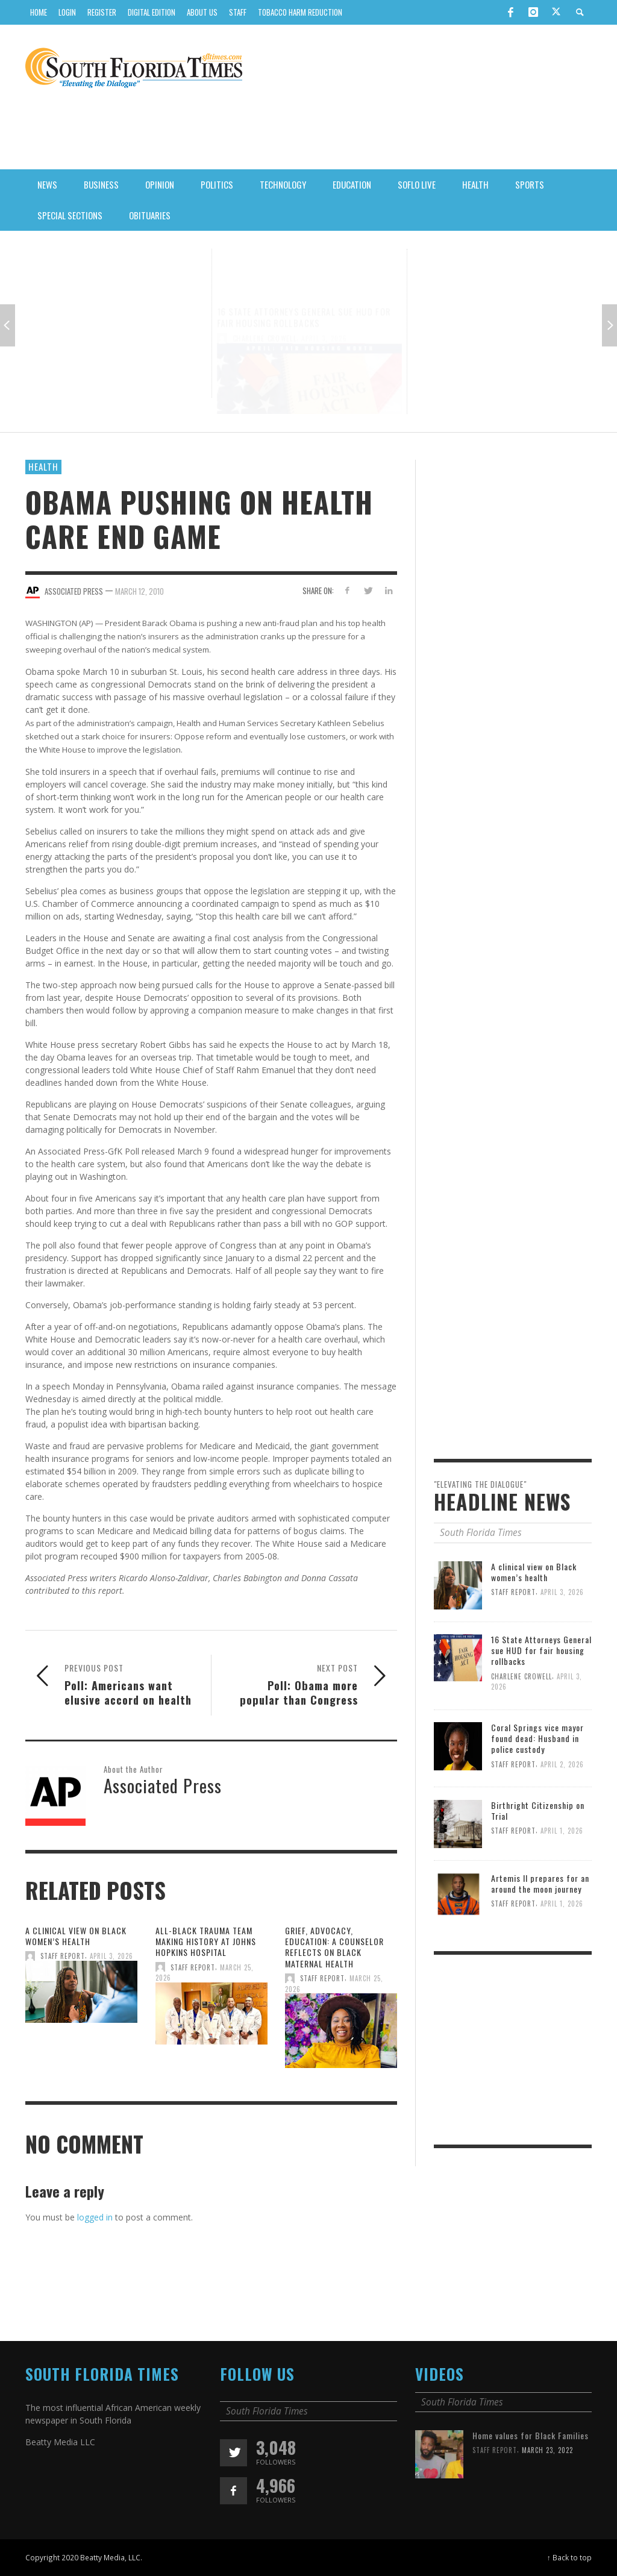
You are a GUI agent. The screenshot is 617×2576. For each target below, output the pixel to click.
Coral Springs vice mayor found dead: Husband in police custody (495, 295)
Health (43, 466)
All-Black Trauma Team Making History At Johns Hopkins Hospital (205, 1991)
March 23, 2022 (549, 2502)
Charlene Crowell (265, 310)
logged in (95, 2217)
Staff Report (62, 304)
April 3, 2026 (112, 304)
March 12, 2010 (139, 591)
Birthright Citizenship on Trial (538, 1861)
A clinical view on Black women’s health (110, 289)
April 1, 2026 (564, 1883)
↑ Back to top (569, 2557)
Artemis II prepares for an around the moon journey (541, 1934)
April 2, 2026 (502, 315)
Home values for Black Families (531, 2486)
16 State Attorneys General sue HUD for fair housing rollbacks (304, 290)
